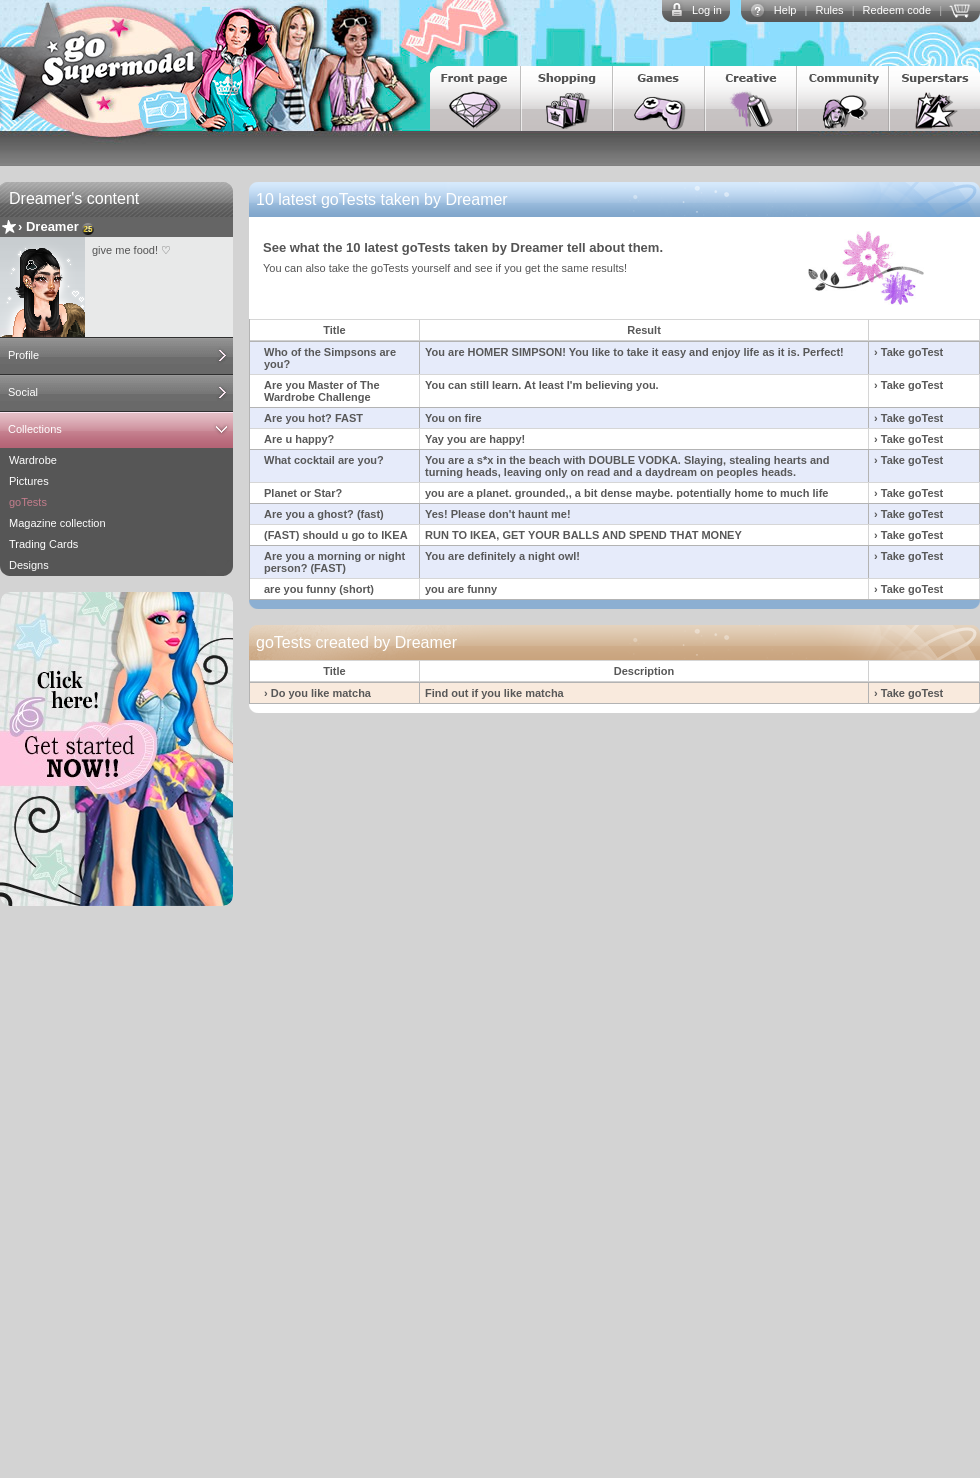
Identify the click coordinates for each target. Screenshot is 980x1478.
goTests (28, 502)
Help (785, 10)
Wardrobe (33, 460)
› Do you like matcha (317, 693)
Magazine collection (57, 523)
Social (23, 392)
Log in (707, 10)
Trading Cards (43, 544)
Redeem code (897, 10)
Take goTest (912, 352)
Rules (829, 10)
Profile (23, 355)
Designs (29, 565)
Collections (35, 429)
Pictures (29, 481)
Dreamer (52, 226)
